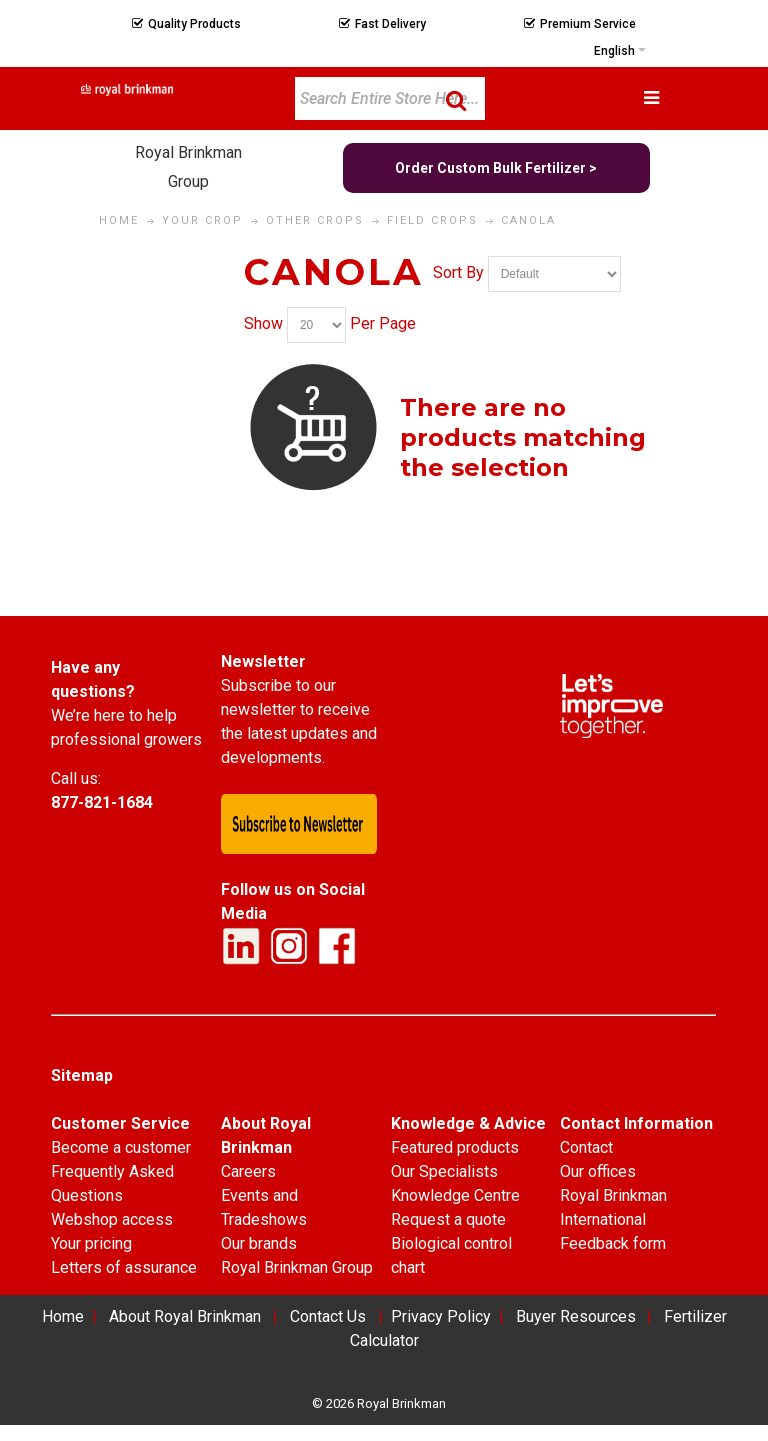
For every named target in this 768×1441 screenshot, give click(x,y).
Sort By (458, 272)
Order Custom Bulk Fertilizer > (496, 168)
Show (263, 324)
